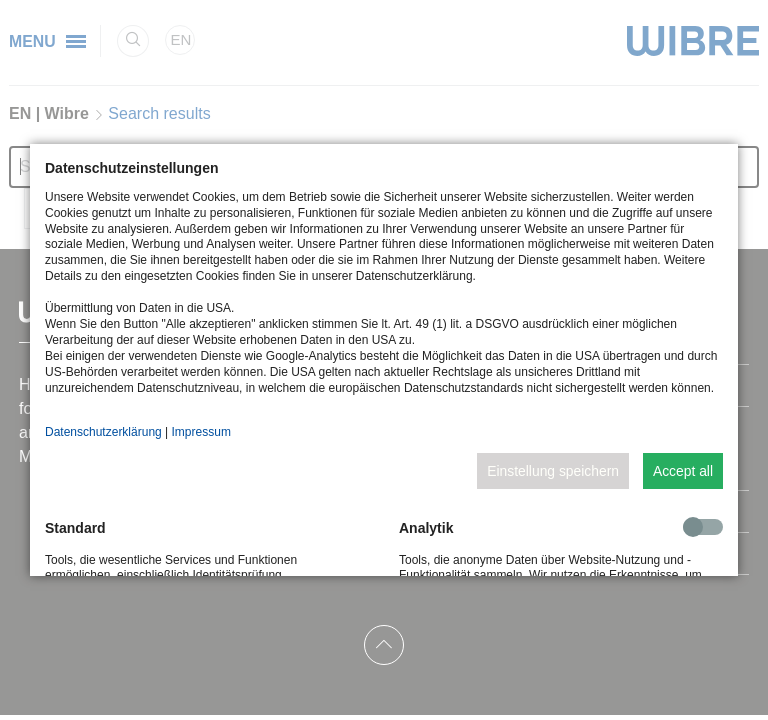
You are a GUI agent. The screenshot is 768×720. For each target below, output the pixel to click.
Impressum (201, 432)
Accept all (683, 471)
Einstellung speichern (553, 471)
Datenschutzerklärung (103, 432)
